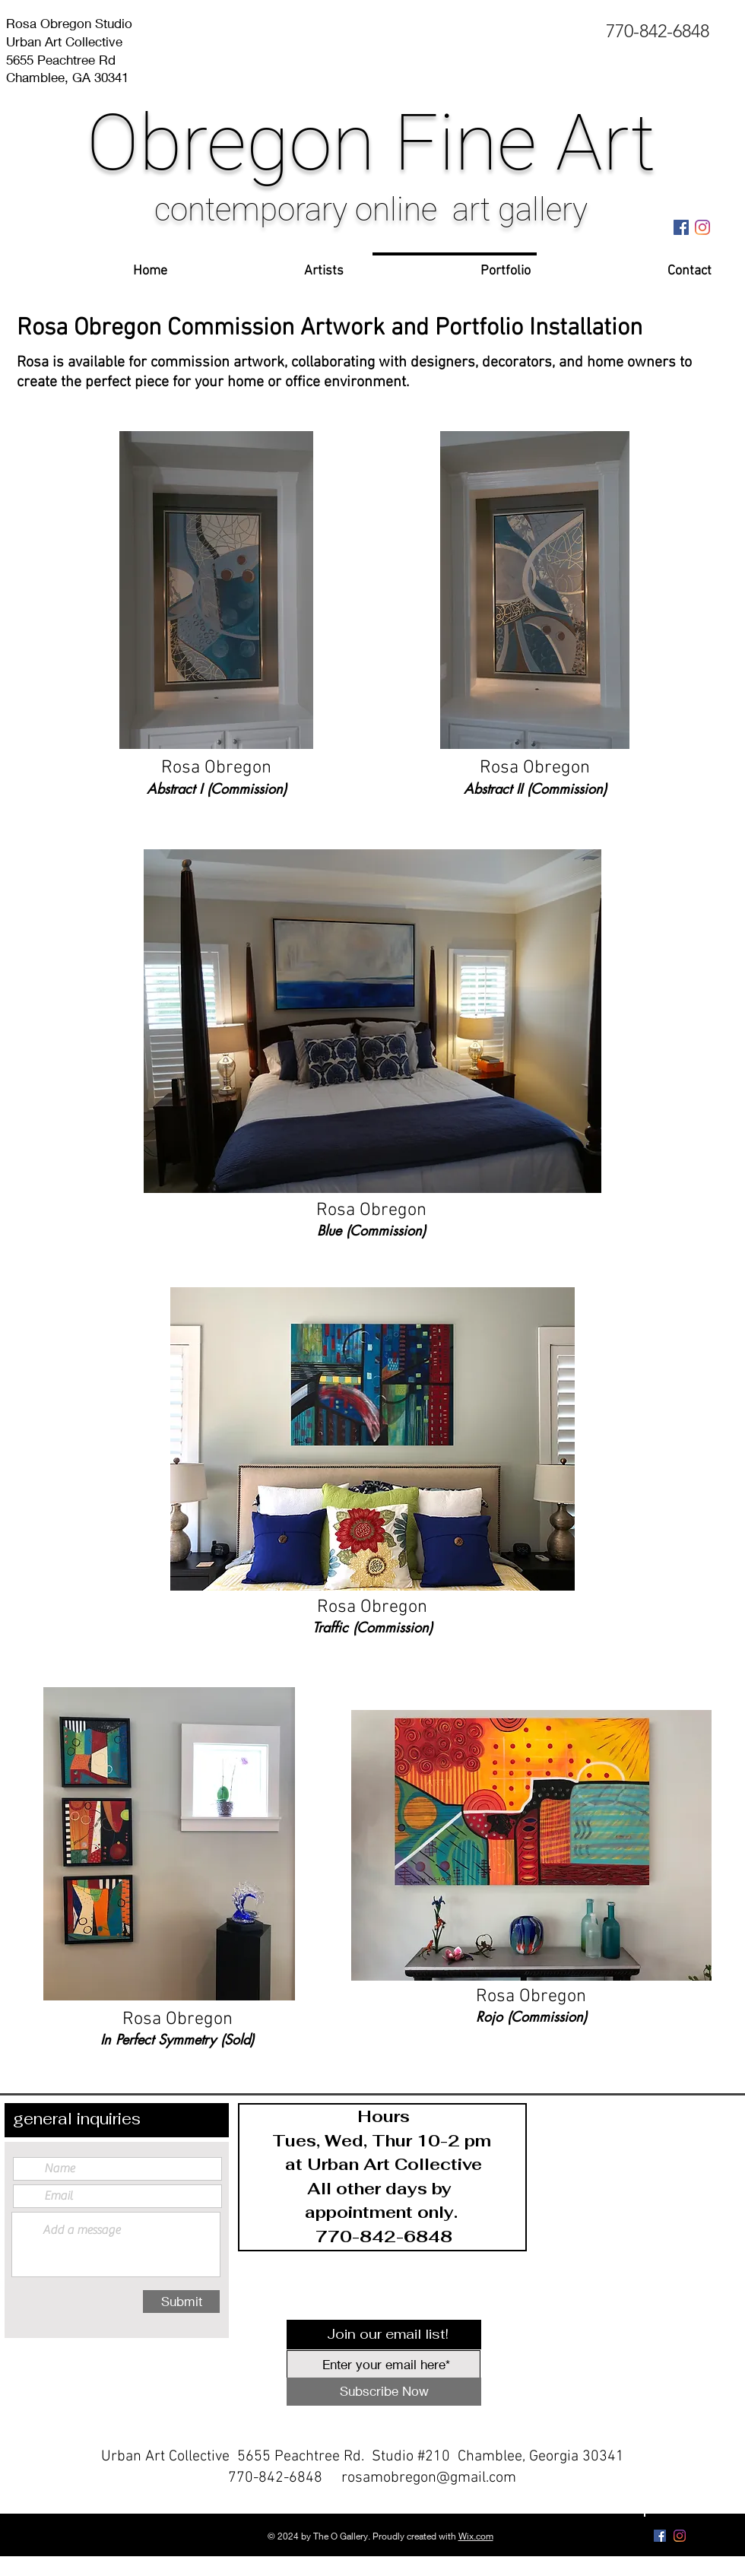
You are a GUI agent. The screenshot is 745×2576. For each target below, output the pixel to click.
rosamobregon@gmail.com (428, 2478)
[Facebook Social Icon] (681, 227)
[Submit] (181, 2301)
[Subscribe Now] (384, 2392)
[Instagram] (702, 227)
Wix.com (475, 2536)
